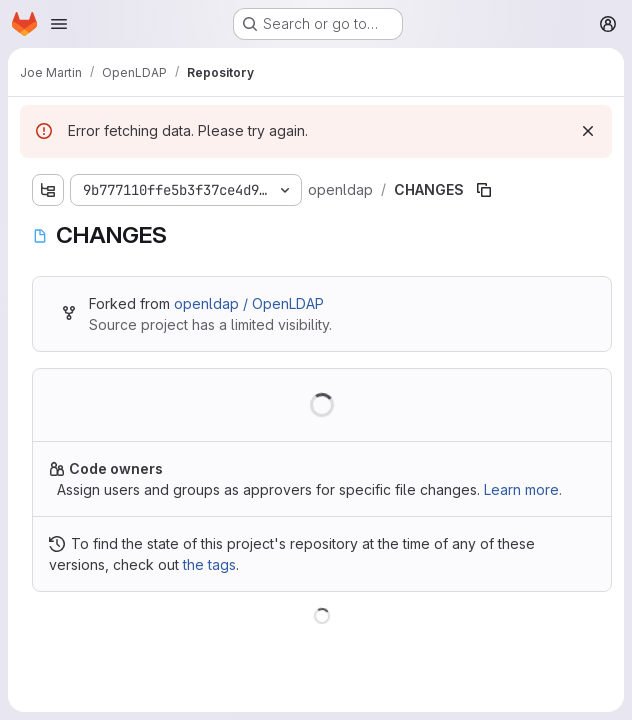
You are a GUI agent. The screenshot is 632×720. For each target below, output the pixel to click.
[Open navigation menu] (59, 24)
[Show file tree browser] (48, 190)
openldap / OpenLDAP (249, 303)
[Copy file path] (484, 190)
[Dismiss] (588, 131)
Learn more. (523, 489)
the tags (209, 564)
